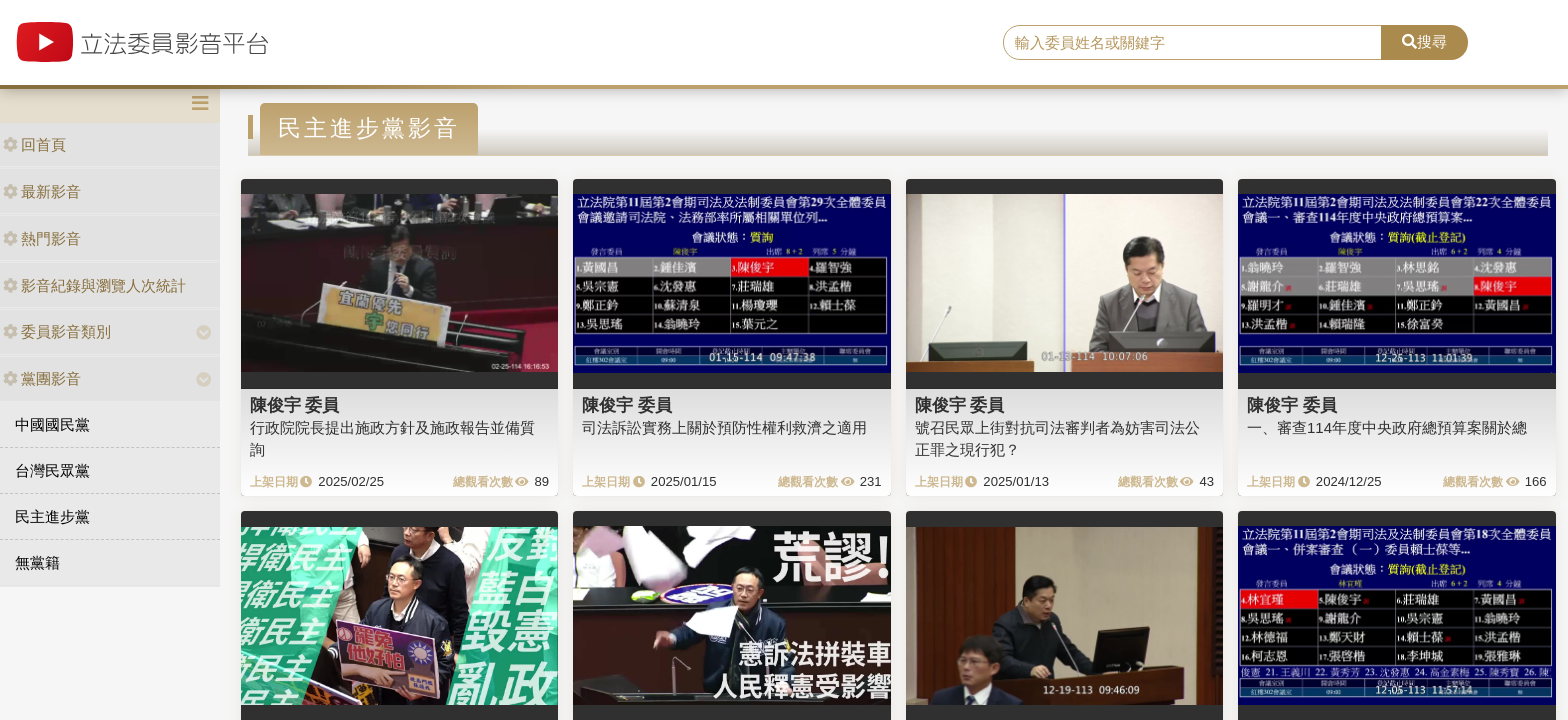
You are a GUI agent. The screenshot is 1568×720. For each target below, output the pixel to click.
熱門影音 (42, 238)
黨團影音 (42, 378)
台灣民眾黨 (52, 470)
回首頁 (34, 144)
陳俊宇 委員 (295, 405)
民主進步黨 (52, 516)
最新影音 (42, 191)
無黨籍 (37, 562)
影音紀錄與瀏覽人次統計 (94, 285)
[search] (1193, 43)
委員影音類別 (57, 331)
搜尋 (1424, 41)
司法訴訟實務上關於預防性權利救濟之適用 (724, 427)
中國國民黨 (52, 424)
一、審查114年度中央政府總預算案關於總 (1387, 427)
